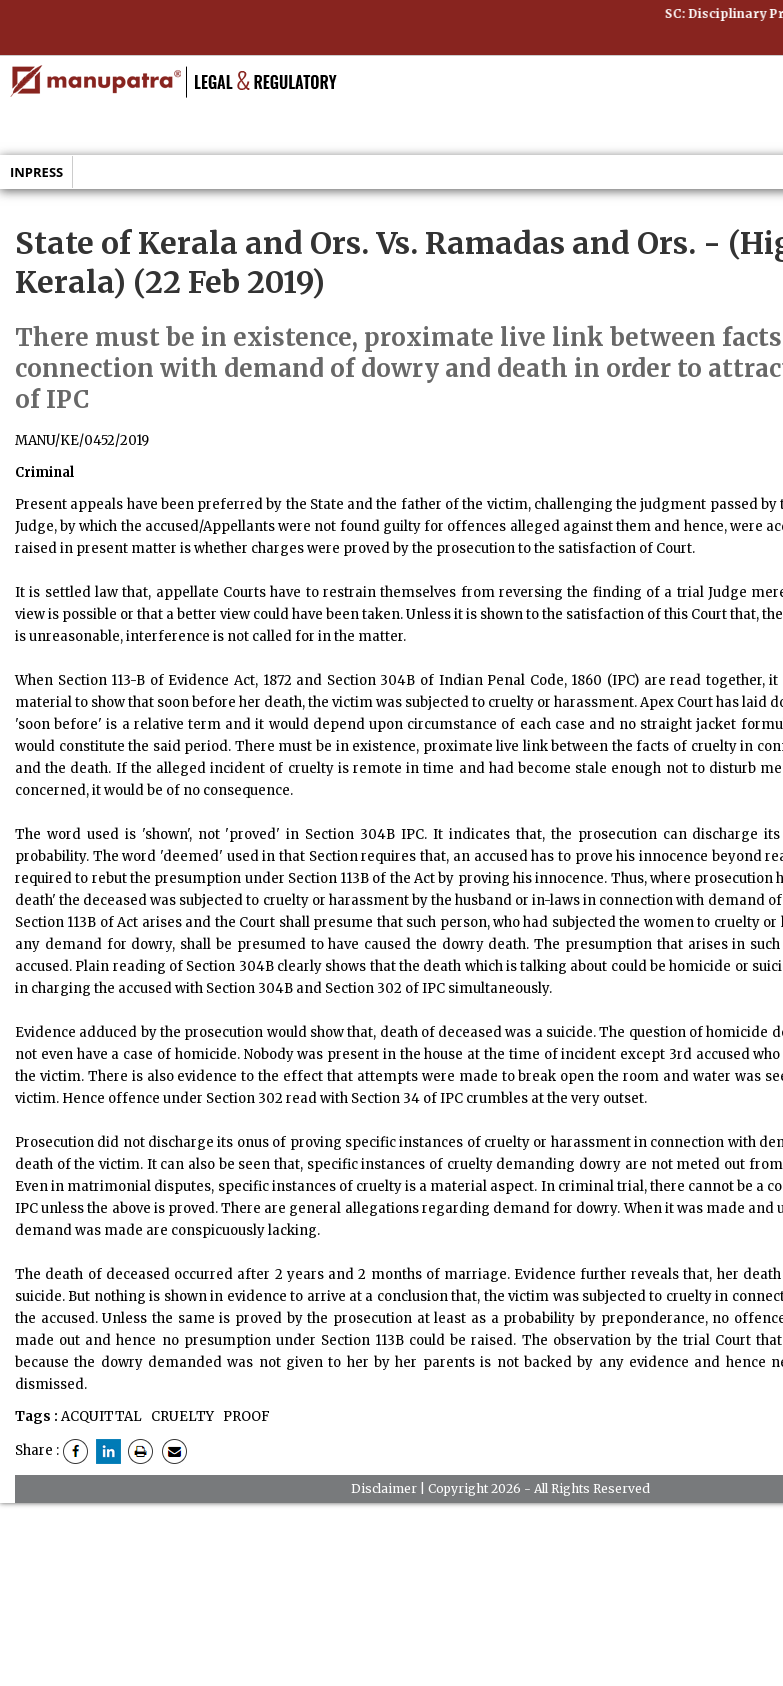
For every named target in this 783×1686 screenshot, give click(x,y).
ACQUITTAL (101, 1416)
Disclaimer (384, 1488)
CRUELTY (181, 1416)
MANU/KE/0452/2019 (82, 440)
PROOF (245, 1416)
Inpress (36, 172)
